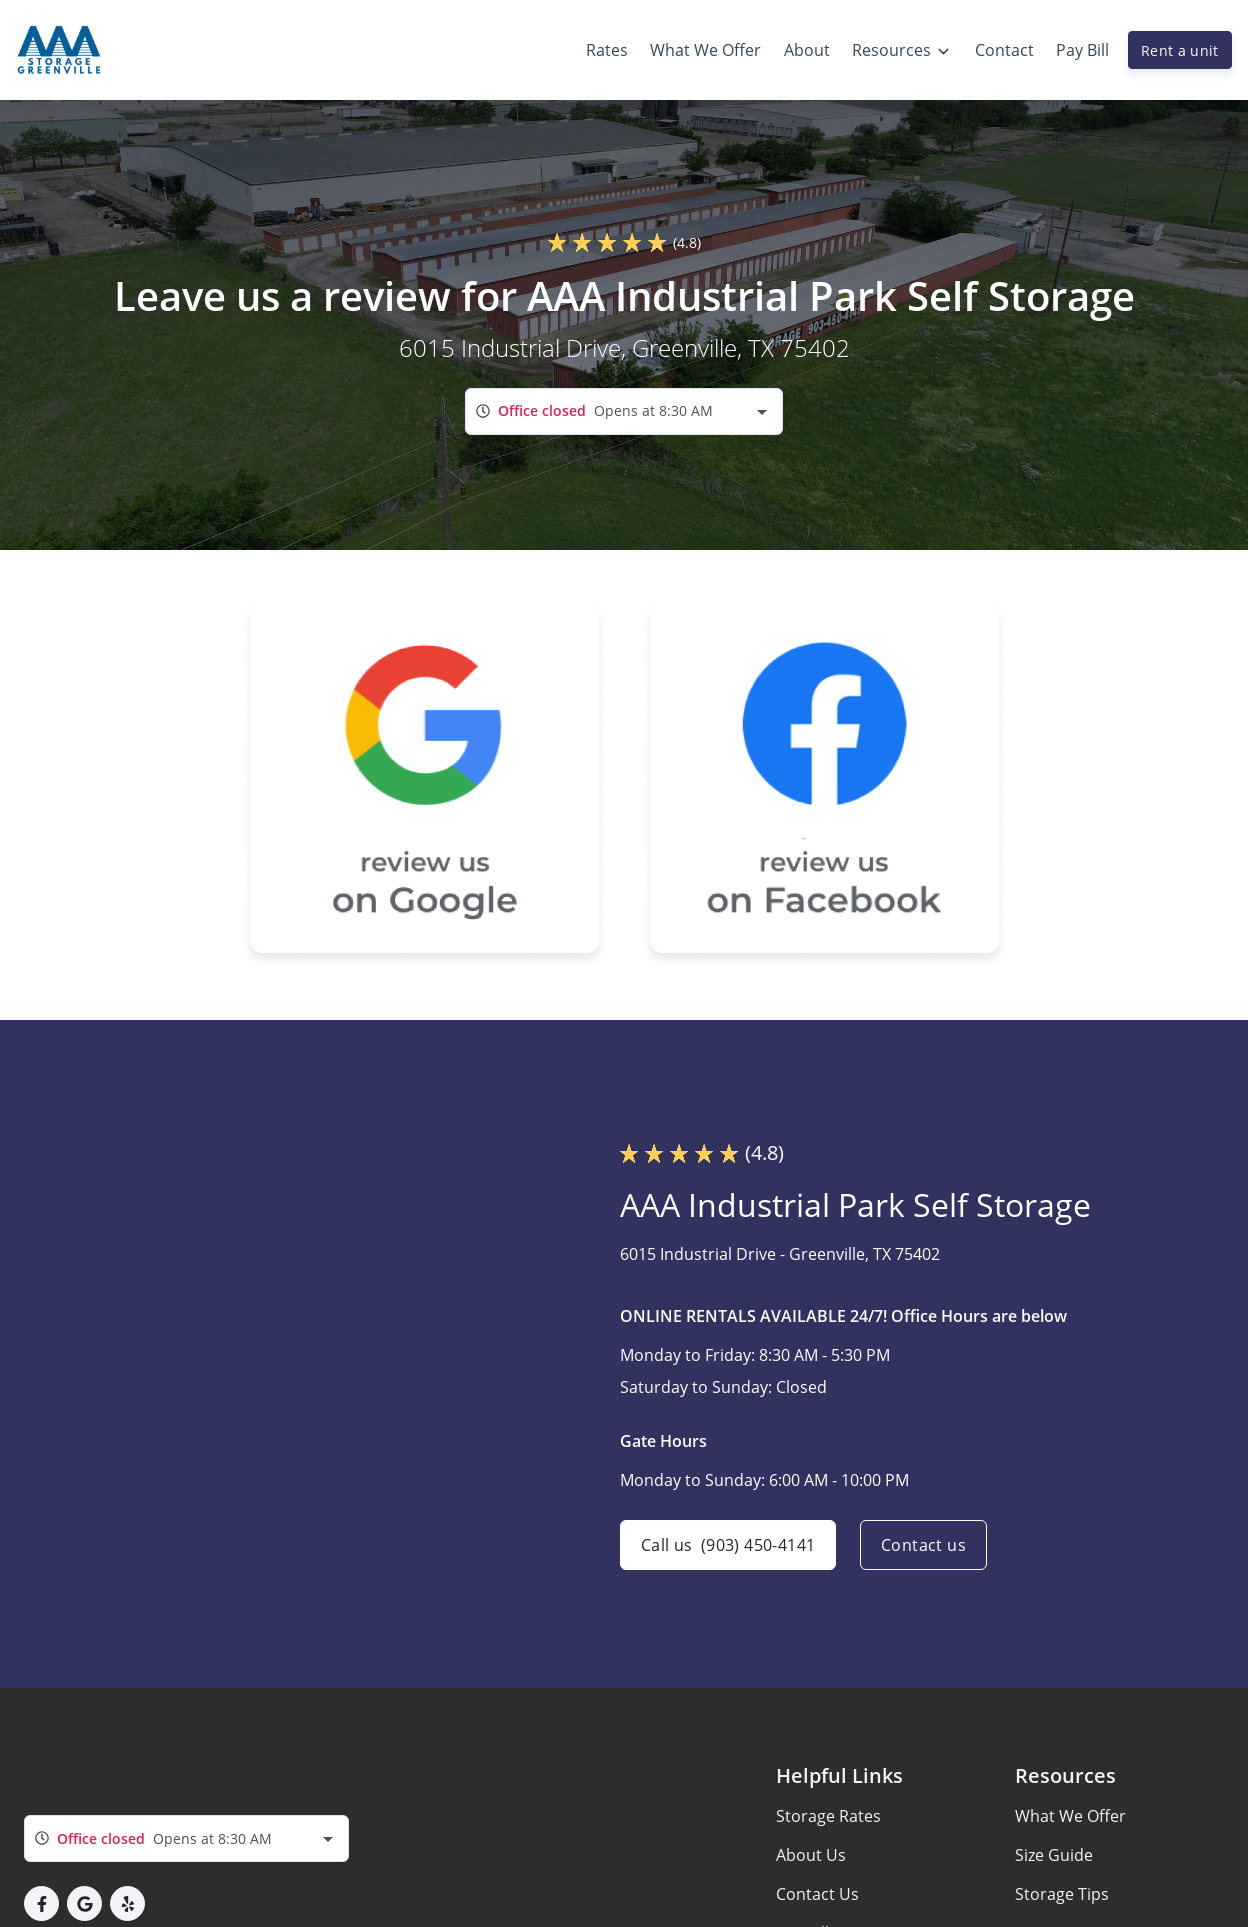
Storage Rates (828, 1816)
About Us (811, 1855)
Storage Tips (1062, 1894)
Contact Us (817, 1894)
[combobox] (624, 411)
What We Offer (1070, 1816)
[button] (41, 1903)
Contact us (923, 1545)
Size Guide (1054, 1855)
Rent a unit (1180, 50)
